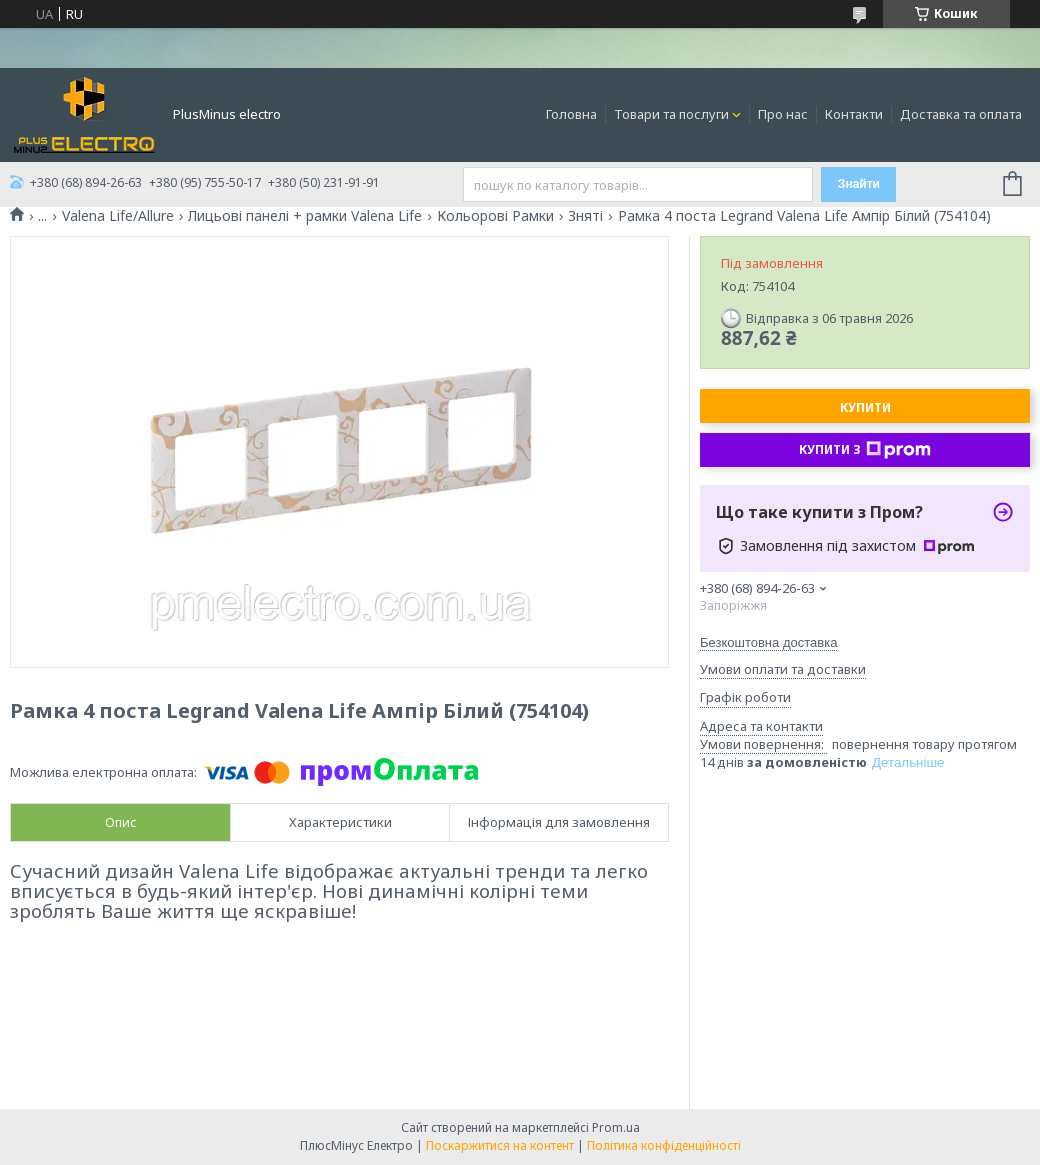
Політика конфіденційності (664, 1145)
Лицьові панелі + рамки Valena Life (305, 216)
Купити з (865, 450)
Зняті (585, 216)
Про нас (783, 114)
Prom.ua (616, 1127)
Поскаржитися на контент (500, 1145)
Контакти (854, 114)
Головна (571, 114)
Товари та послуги (671, 114)
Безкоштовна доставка (768, 642)
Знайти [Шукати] (859, 184)
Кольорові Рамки (495, 216)
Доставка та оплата (961, 114)
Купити (865, 407)
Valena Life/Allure (118, 216)
